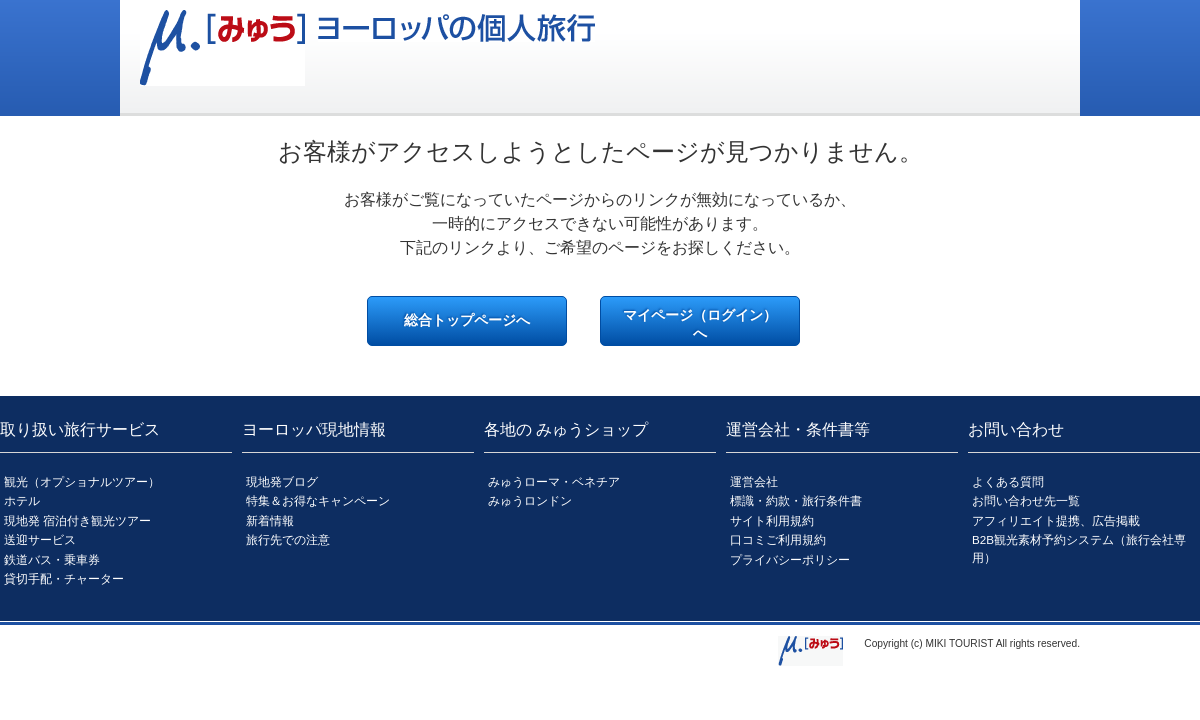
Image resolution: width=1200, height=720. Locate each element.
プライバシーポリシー (790, 559)
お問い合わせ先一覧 (1026, 500)
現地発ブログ (282, 481)
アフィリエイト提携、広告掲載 (1056, 520)
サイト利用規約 (772, 520)
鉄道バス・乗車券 (52, 559)
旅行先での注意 (288, 539)
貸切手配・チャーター (64, 578)
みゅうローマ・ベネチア (554, 481)
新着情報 (270, 520)
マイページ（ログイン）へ (700, 324)
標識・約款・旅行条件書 (796, 500)
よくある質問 (1008, 481)
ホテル (22, 500)
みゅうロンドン (530, 500)
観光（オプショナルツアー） (82, 481)
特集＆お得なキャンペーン (318, 500)
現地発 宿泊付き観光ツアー (77, 520)
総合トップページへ (467, 320)
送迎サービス (40, 539)
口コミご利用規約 (778, 539)
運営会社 (754, 481)
